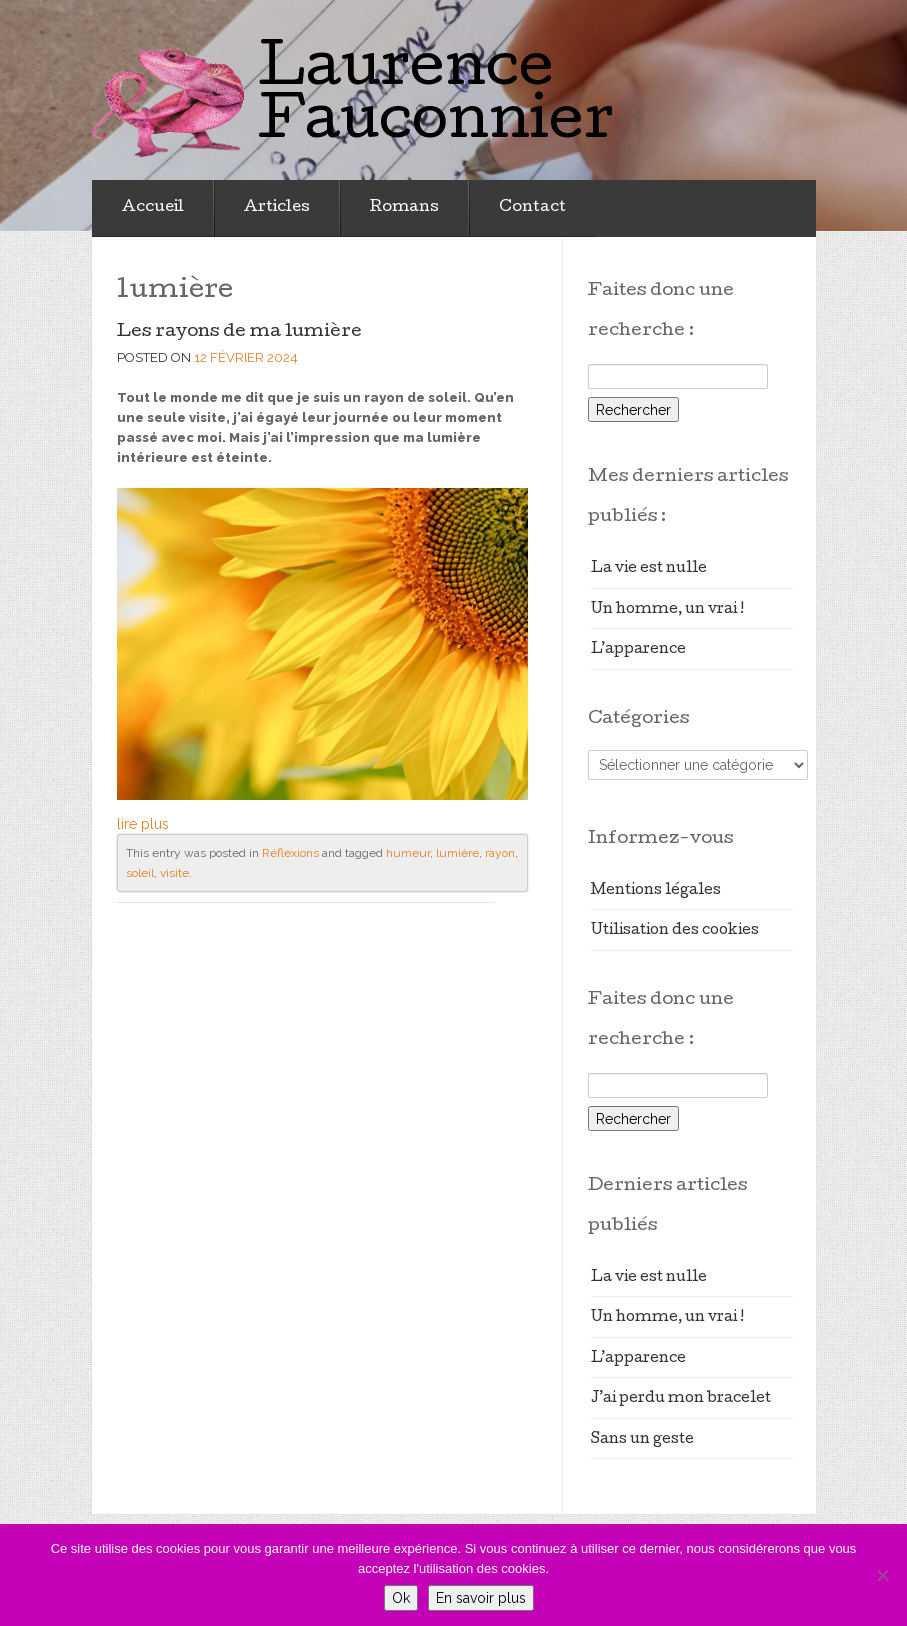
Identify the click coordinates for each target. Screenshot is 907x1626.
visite (174, 873)
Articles (277, 208)
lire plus (143, 824)
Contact (532, 208)
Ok (401, 1598)
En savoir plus (481, 1598)
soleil (140, 873)
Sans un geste (642, 1440)
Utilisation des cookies (675, 931)
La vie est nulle (649, 569)
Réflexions (290, 853)
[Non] (882, 1575)
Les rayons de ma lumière (239, 332)
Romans (404, 208)
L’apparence (638, 650)
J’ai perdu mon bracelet (681, 1399)
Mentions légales (656, 891)
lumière (457, 853)
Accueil (153, 208)
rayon (500, 853)
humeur (408, 853)
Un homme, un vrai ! (667, 610)
